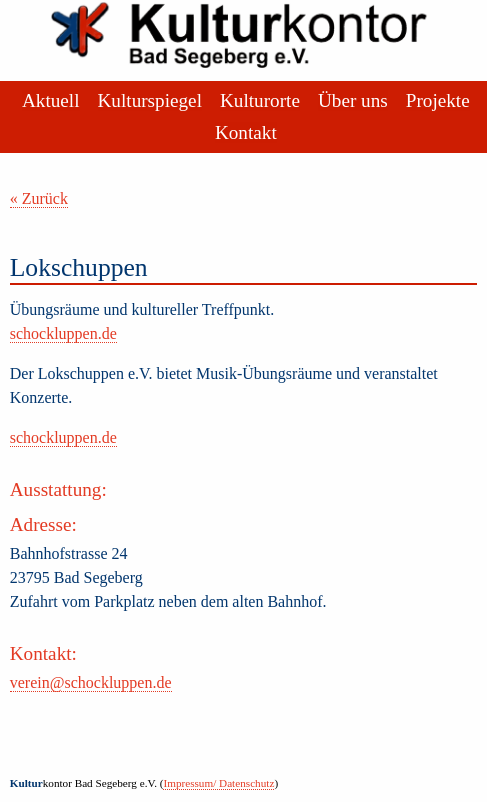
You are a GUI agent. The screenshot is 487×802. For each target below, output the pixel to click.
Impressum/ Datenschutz (218, 783)
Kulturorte (260, 100)
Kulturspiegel (150, 100)
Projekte (438, 100)
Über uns (353, 100)
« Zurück (39, 198)
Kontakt (246, 132)
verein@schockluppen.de (91, 682)
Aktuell (51, 100)
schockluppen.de (63, 333)
